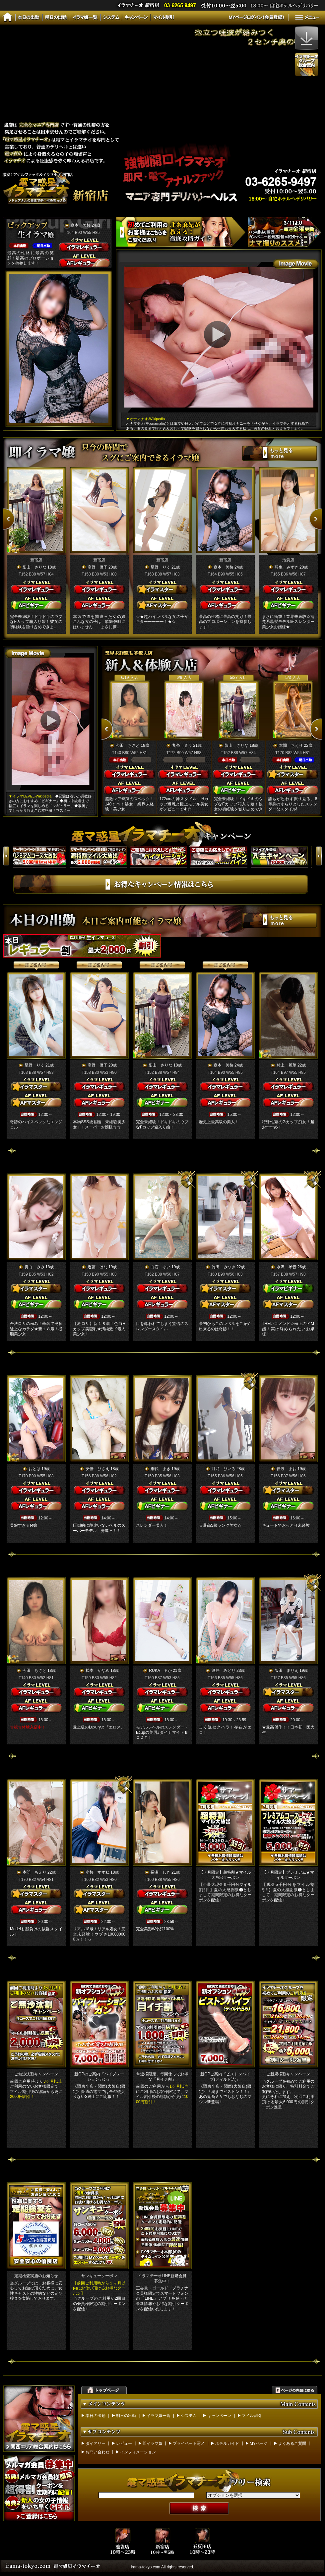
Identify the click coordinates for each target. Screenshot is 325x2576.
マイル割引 (252, 2415)
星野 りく (160, 567)
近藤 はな (97, 1267)
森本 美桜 (81, 225)
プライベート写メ (189, 2443)
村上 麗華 (286, 1065)
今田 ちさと (128, 745)
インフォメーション (138, 2452)
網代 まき (160, 1468)
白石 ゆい (160, 1267)
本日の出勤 (95, 2415)
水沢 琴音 (286, 1267)
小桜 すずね (97, 1872)
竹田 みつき (223, 1267)
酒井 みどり (223, 1670)
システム (189, 2415)
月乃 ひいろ (223, 1468)
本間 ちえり (291, 745)
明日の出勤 (126, 2415)
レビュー (124, 2443)
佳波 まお (286, 1468)
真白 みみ (34, 1267)
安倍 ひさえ (97, 1468)
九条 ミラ (182, 745)
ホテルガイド (227, 2443)
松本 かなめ (97, 1670)
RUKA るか (160, 1670)
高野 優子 (97, 567)
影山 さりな (34, 567)
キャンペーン (219, 2415)
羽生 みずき (286, 567)
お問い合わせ (97, 2452)
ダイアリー (95, 2443)
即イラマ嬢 (152, 2443)
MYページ (259, 2443)
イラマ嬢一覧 (158, 2415)
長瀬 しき (160, 1872)
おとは (34, 1468)
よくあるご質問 (292, 2443)
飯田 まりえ (286, 1670)
